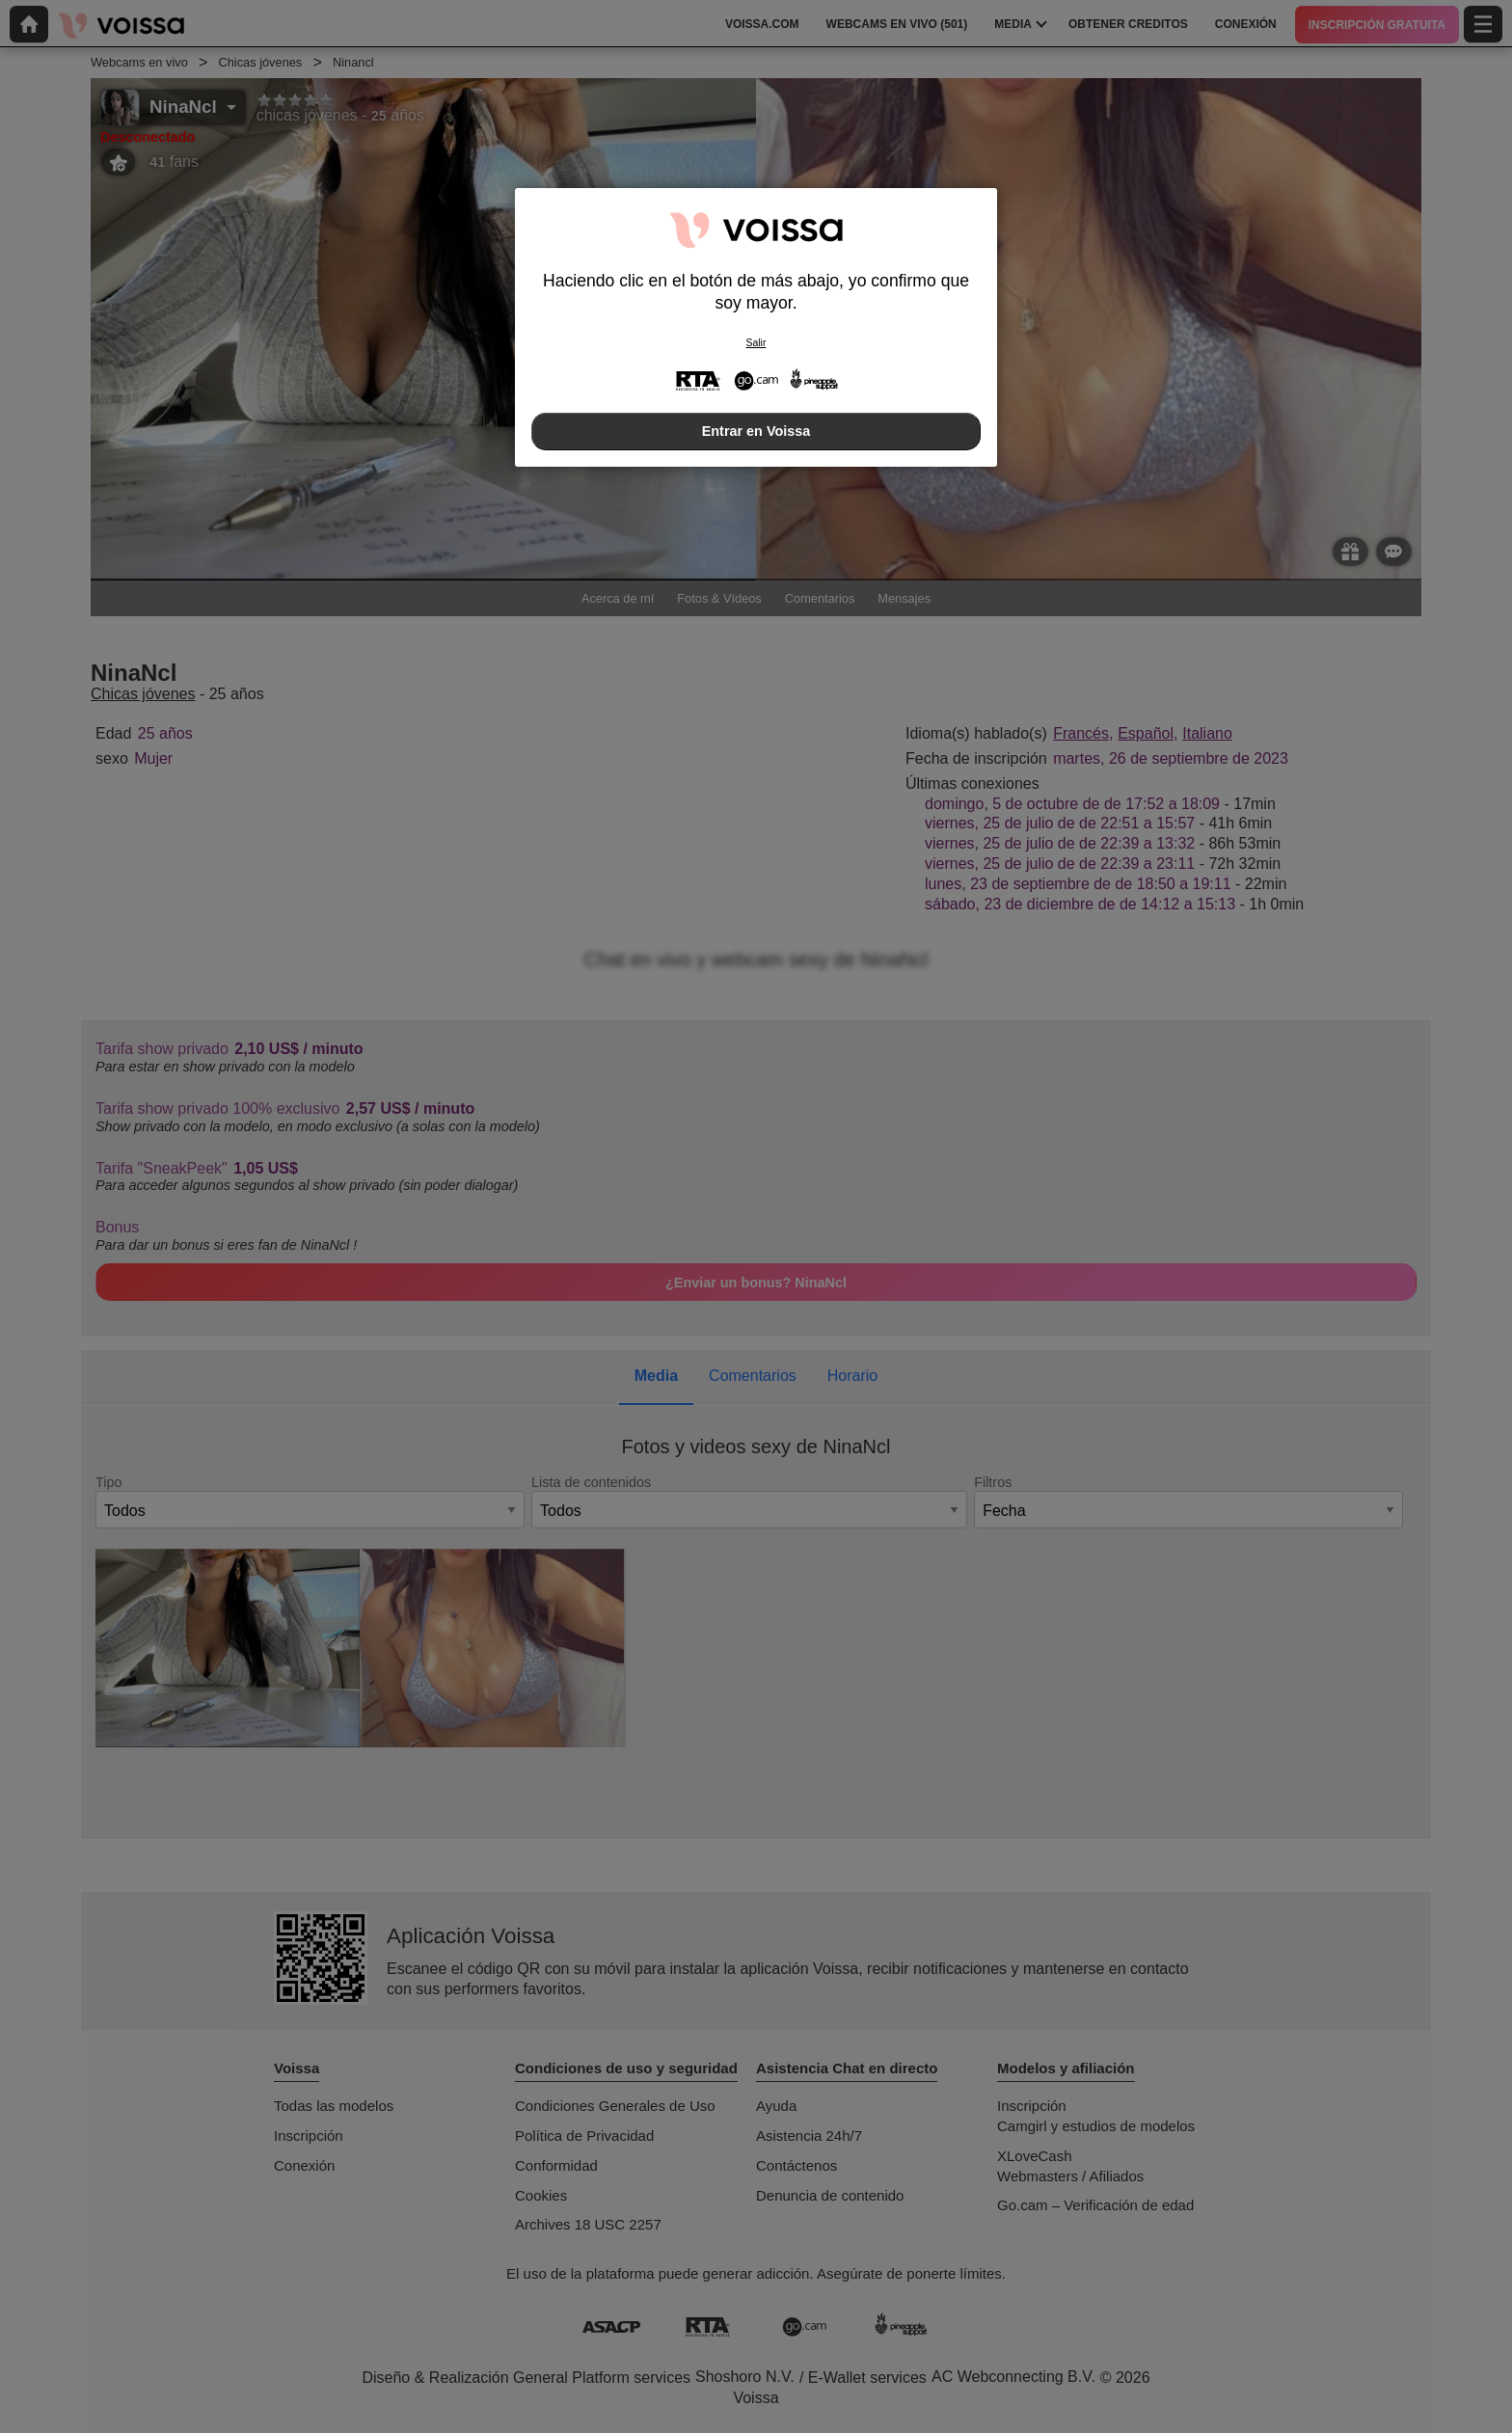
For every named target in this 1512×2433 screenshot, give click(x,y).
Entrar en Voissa (756, 431)
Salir (756, 343)
